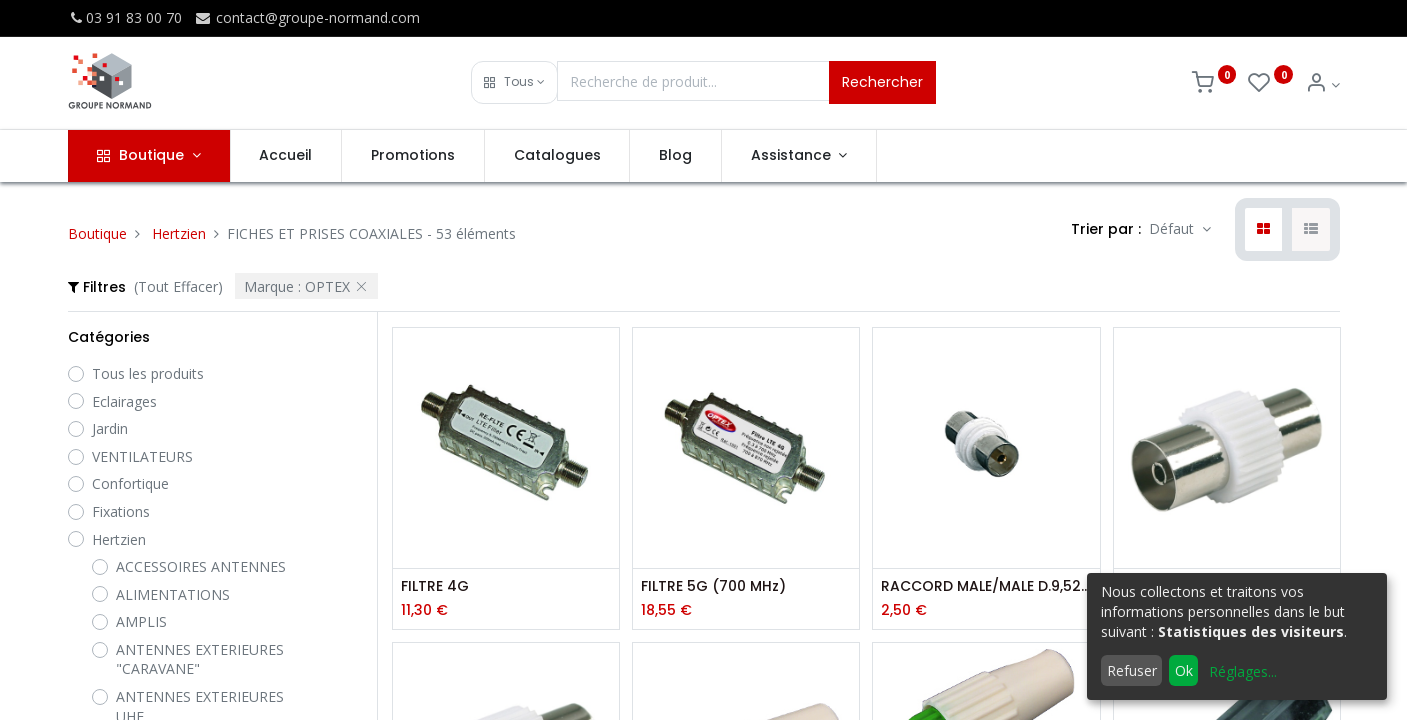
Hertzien (179, 233)
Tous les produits (148, 373)
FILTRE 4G (435, 586)
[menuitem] (286, 156)
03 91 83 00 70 (125, 17)
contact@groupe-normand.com (307, 17)
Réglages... (1243, 671)
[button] (514, 82)
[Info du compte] (1322, 84)
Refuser (1132, 670)
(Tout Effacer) (178, 286)
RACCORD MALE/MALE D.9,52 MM (986, 586)
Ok (1184, 670)
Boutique (97, 233)
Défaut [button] (1173, 228)
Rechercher (882, 82)
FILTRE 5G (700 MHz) (713, 586)
